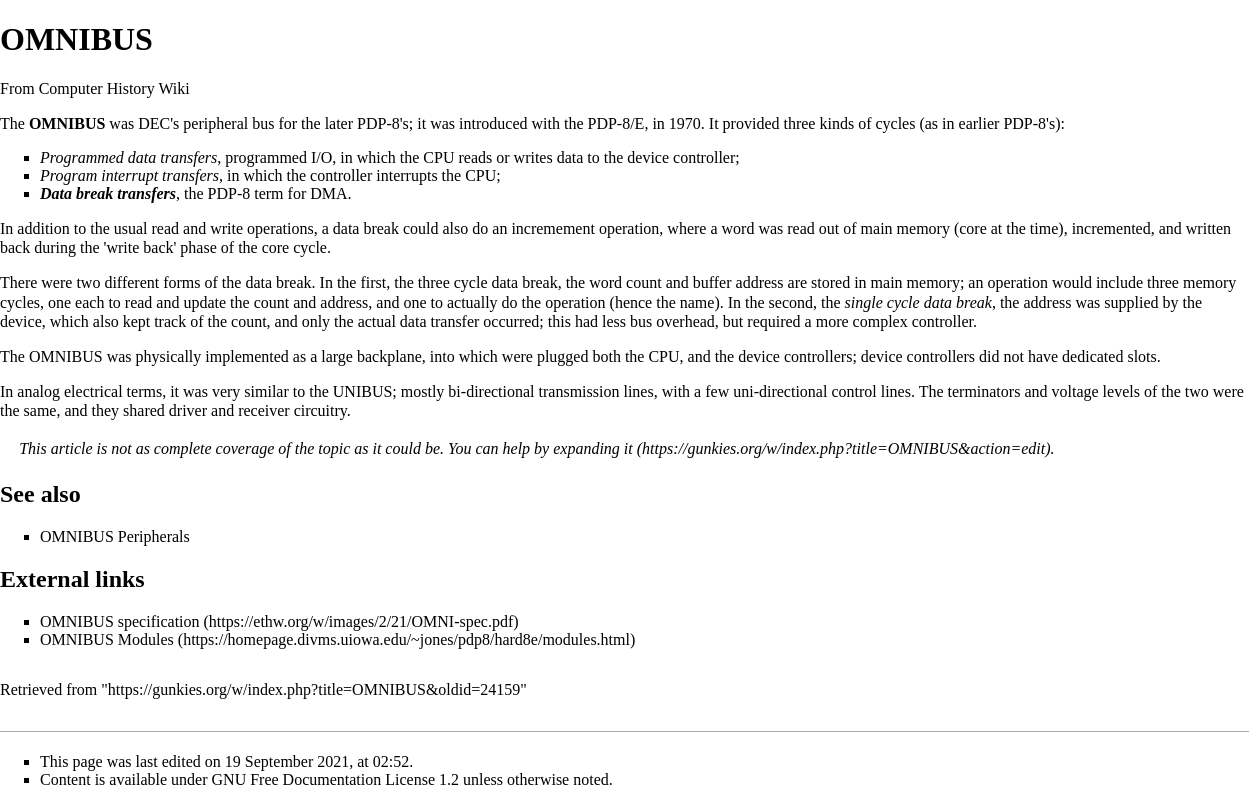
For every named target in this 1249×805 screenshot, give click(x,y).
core (973, 228)
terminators (984, 391)
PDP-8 (378, 123)
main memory (905, 228)
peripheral (215, 123)
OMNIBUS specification (120, 621)
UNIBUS (363, 391)
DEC (154, 123)
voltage (1074, 391)
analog (38, 391)
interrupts (406, 175)
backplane (389, 356)
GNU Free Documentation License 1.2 (335, 779)
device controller (681, 157)
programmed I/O (278, 157)
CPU (438, 157)
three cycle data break (488, 282)
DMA (328, 193)
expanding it (593, 448)
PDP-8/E (615, 123)
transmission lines (596, 391)
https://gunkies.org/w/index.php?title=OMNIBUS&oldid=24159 (314, 689)
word (738, 228)
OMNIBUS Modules (107, 639)
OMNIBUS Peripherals (115, 536)
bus (263, 123)
